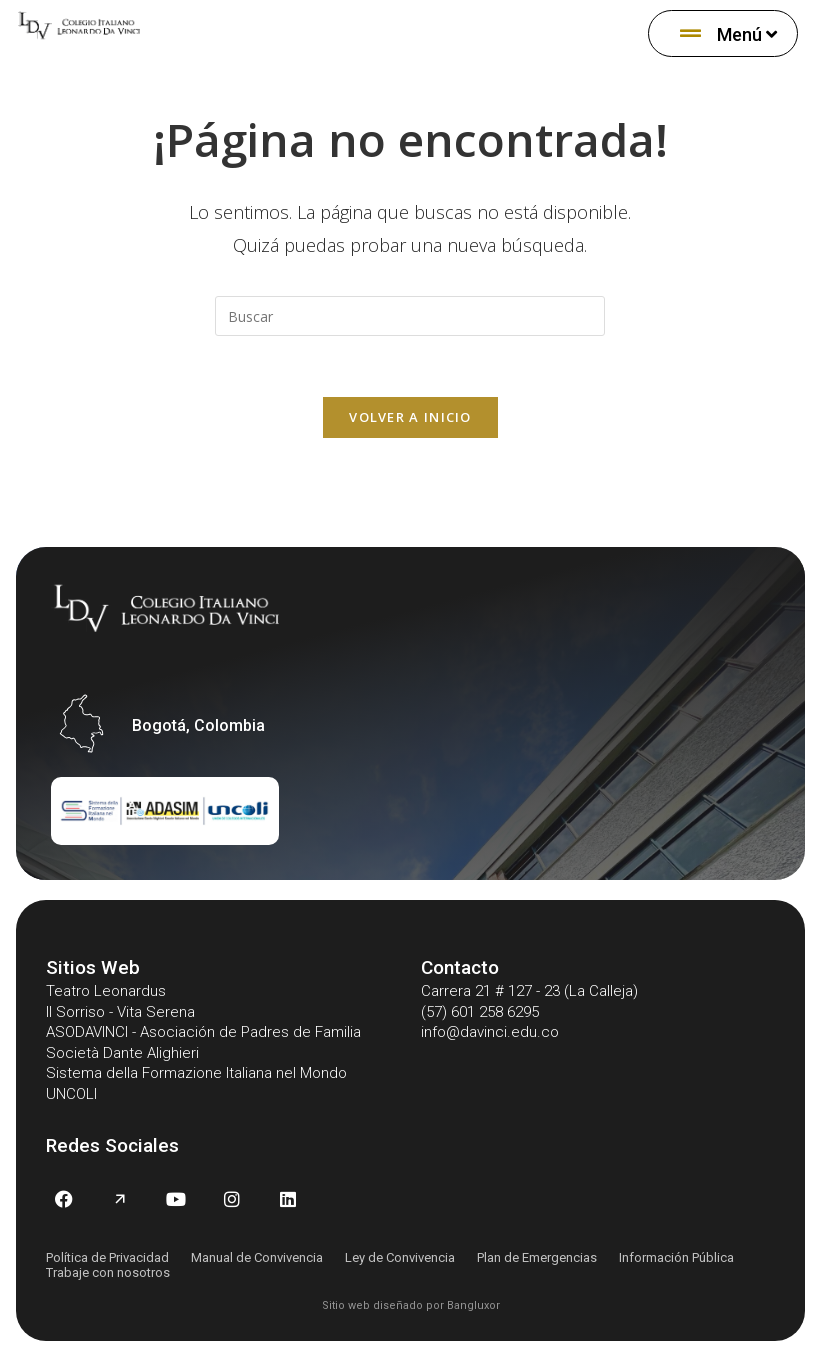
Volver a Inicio (410, 417)
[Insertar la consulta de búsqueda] (410, 316)
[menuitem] (723, 33)
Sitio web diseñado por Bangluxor (411, 1305)
